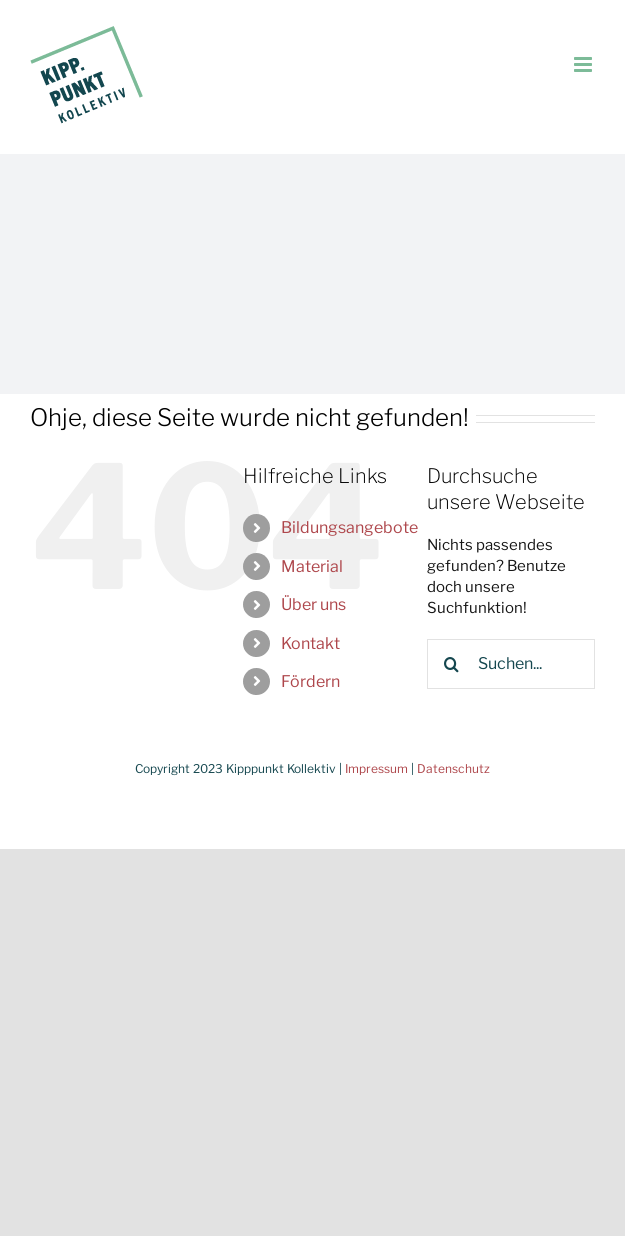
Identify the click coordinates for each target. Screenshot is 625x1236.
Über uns (313, 604)
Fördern (310, 681)
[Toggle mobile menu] (584, 64)
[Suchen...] (511, 664)
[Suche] (452, 664)
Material (312, 566)
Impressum (376, 768)
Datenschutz (453, 768)
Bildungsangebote (349, 527)
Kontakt (310, 643)
